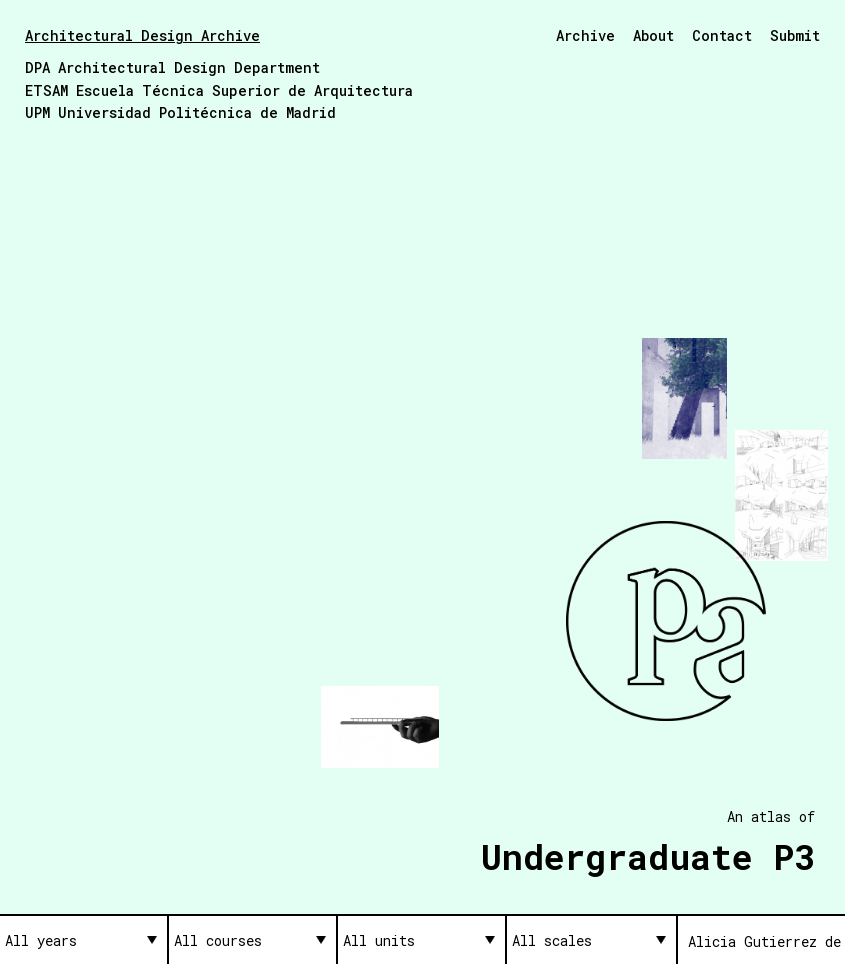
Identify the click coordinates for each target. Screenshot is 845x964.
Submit (795, 35)
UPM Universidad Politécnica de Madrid (180, 112)
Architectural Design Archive (142, 35)
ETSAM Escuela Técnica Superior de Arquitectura (219, 90)
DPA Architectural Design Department (172, 67)
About (653, 35)
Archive (585, 35)
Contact (722, 35)
